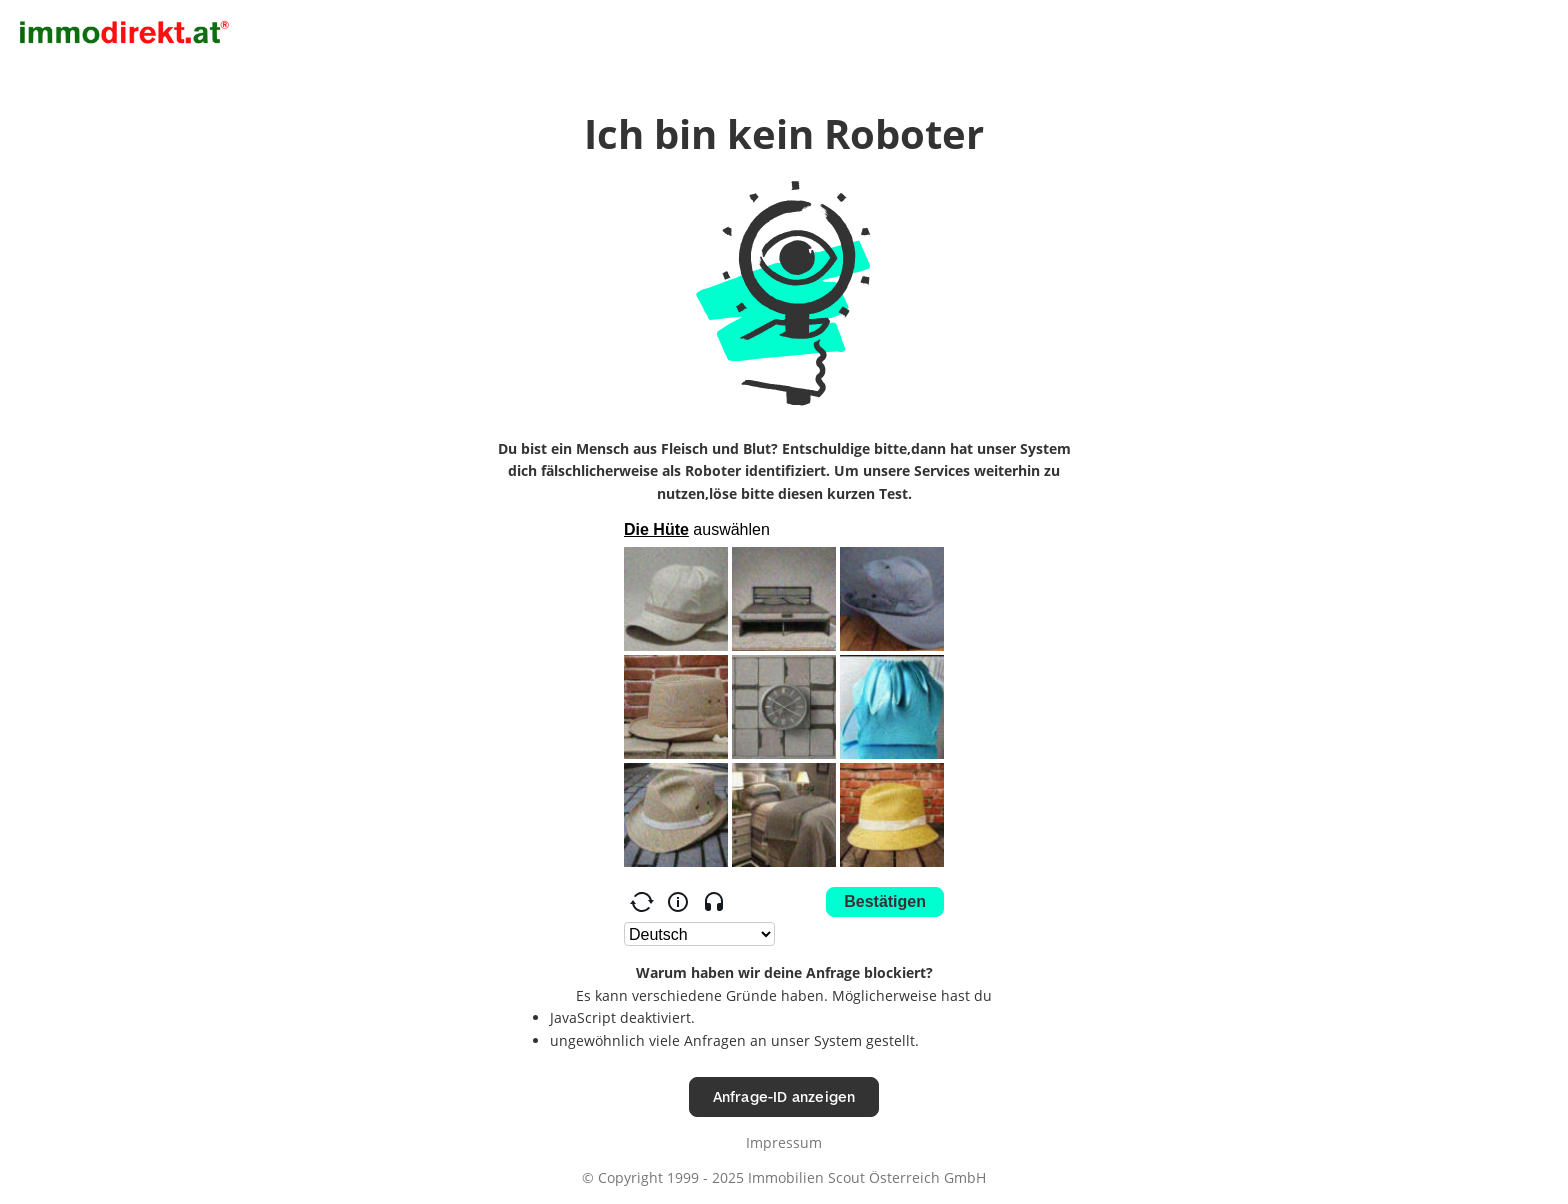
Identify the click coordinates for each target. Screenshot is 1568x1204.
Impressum (784, 1142)
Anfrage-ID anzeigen (784, 1096)
